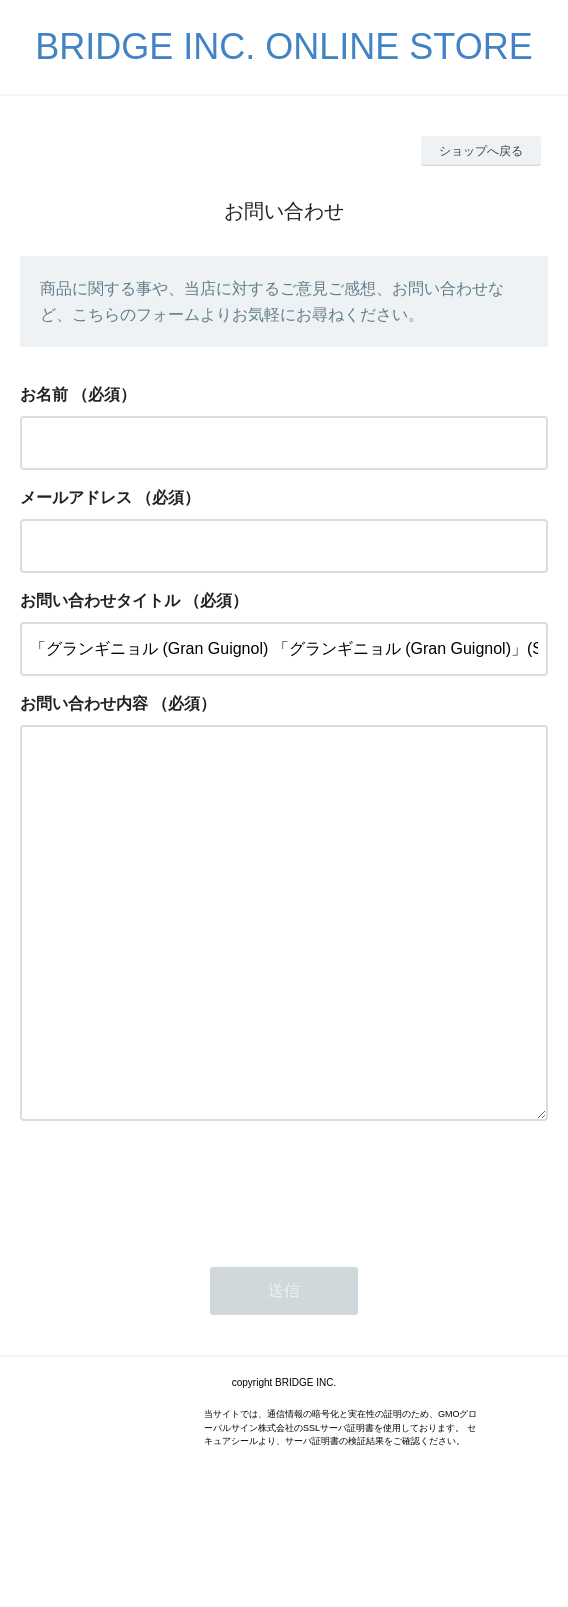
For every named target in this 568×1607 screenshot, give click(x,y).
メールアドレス (76, 497)
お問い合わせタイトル (100, 600)
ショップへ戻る (481, 151)
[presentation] (172, 1268)
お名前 (44, 394)
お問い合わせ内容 (84, 703)
